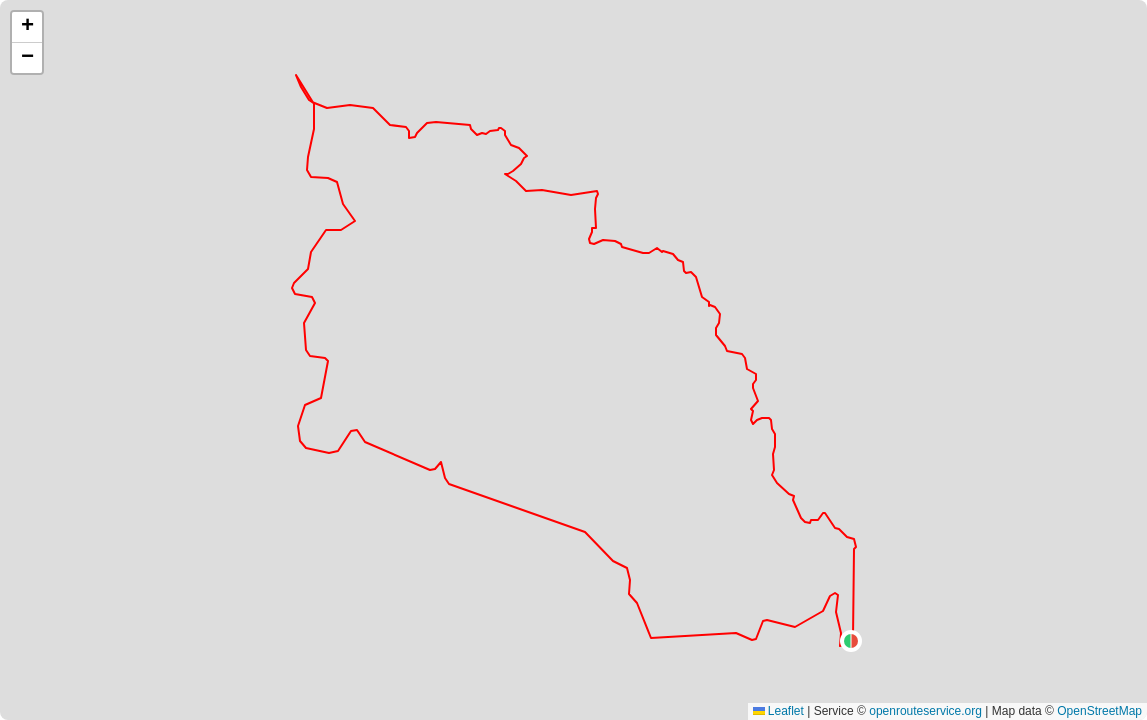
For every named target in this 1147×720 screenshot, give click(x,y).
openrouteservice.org (925, 711)
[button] (851, 641)
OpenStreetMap (1099, 711)
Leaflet (778, 711)
